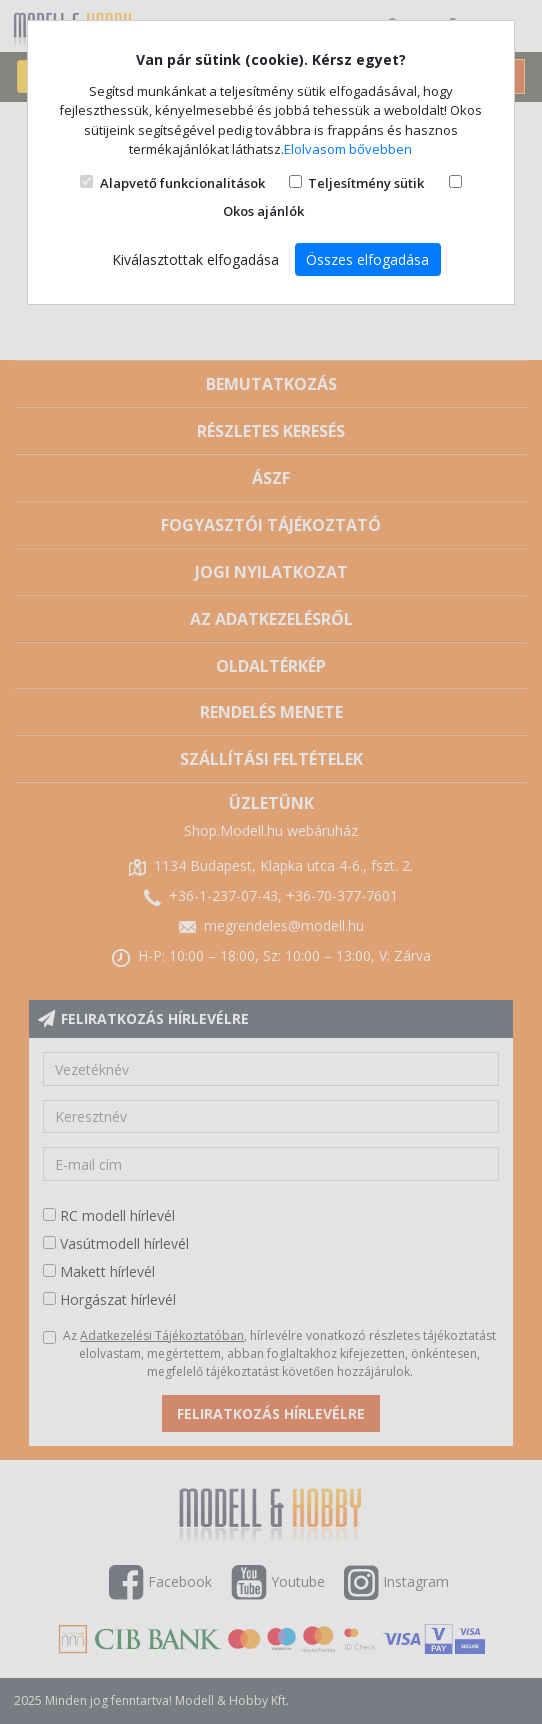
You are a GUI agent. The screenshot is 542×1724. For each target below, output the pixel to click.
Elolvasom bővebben (348, 149)
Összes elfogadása (367, 259)
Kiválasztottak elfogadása (195, 259)
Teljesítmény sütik (366, 183)
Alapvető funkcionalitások (182, 183)
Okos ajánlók (263, 211)
